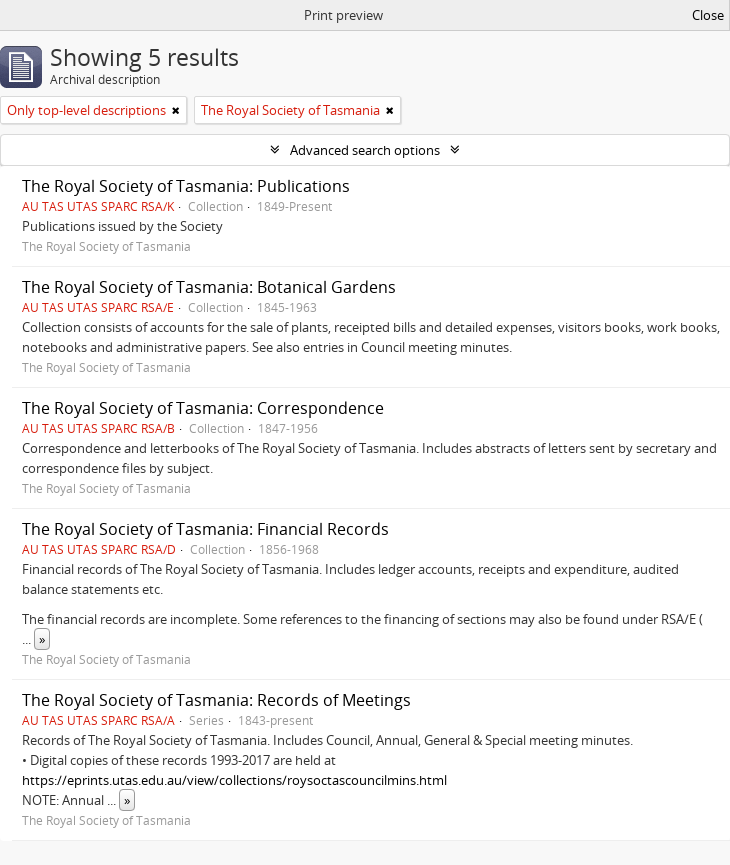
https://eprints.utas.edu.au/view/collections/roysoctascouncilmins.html (234, 780)
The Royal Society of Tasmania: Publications (186, 186)
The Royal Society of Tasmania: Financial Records (205, 529)
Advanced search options (365, 150)
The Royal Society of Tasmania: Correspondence (203, 408)
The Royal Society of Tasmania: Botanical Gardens (209, 287)
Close (708, 15)
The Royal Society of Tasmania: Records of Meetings (216, 700)
